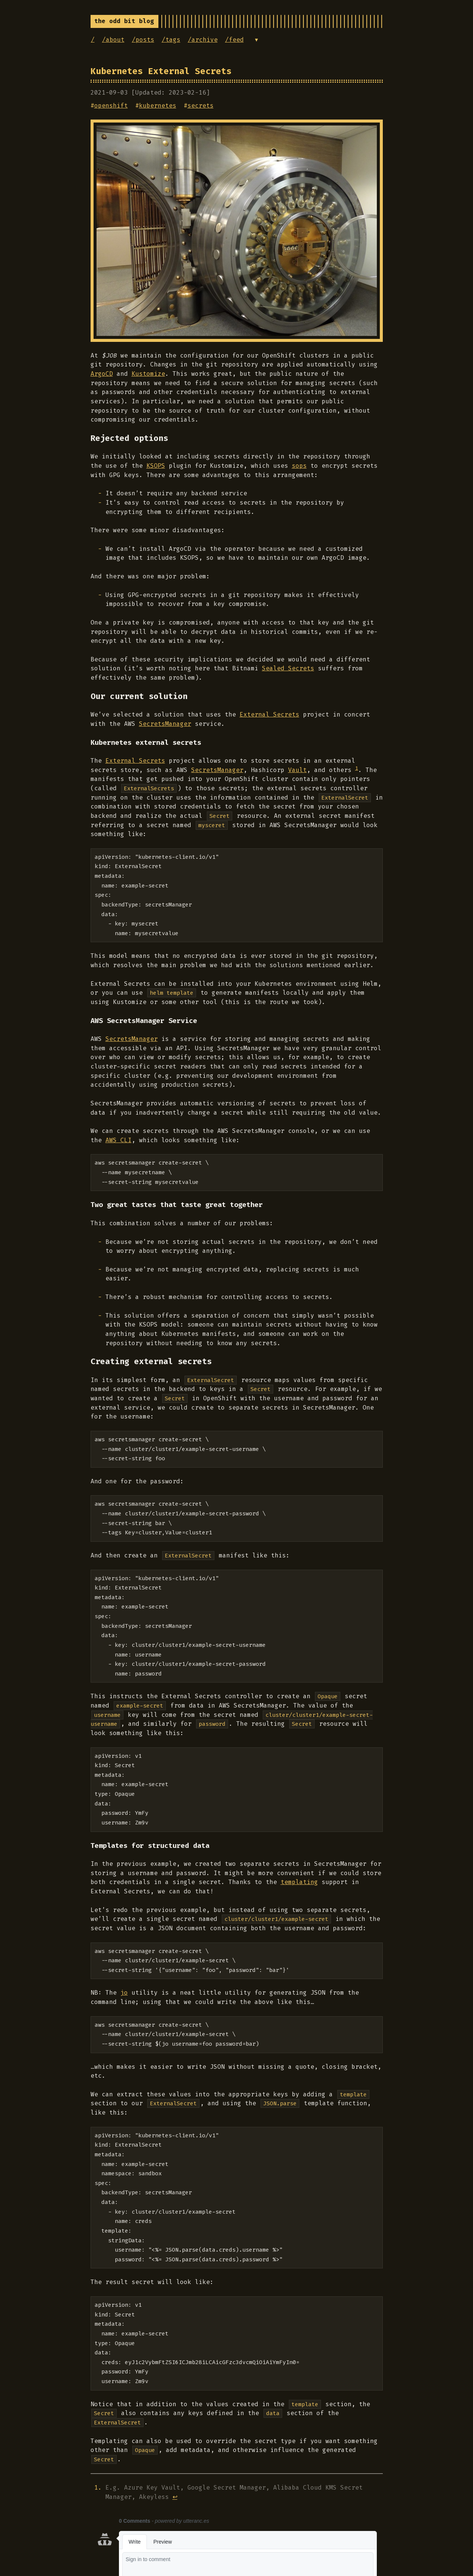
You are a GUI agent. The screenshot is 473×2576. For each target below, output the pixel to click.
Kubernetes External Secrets (161, 71)
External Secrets (269, 714)
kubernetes (157, 105)
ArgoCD (102, 374)
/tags (171, 40)
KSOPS (155, 466)
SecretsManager (165, 724)
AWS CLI (118, 1140)
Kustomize (148, 374)
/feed (234, 40)
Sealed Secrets (288, 668)
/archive (203, 40)
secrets (200, 105)
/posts (143, 40)
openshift (111, 105)
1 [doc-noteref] (356, 768)
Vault (297, 770)
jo (124, 1993)
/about (113, 40)
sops (299, 466)
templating (299, 1882)
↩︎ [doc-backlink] (175, 2497)
